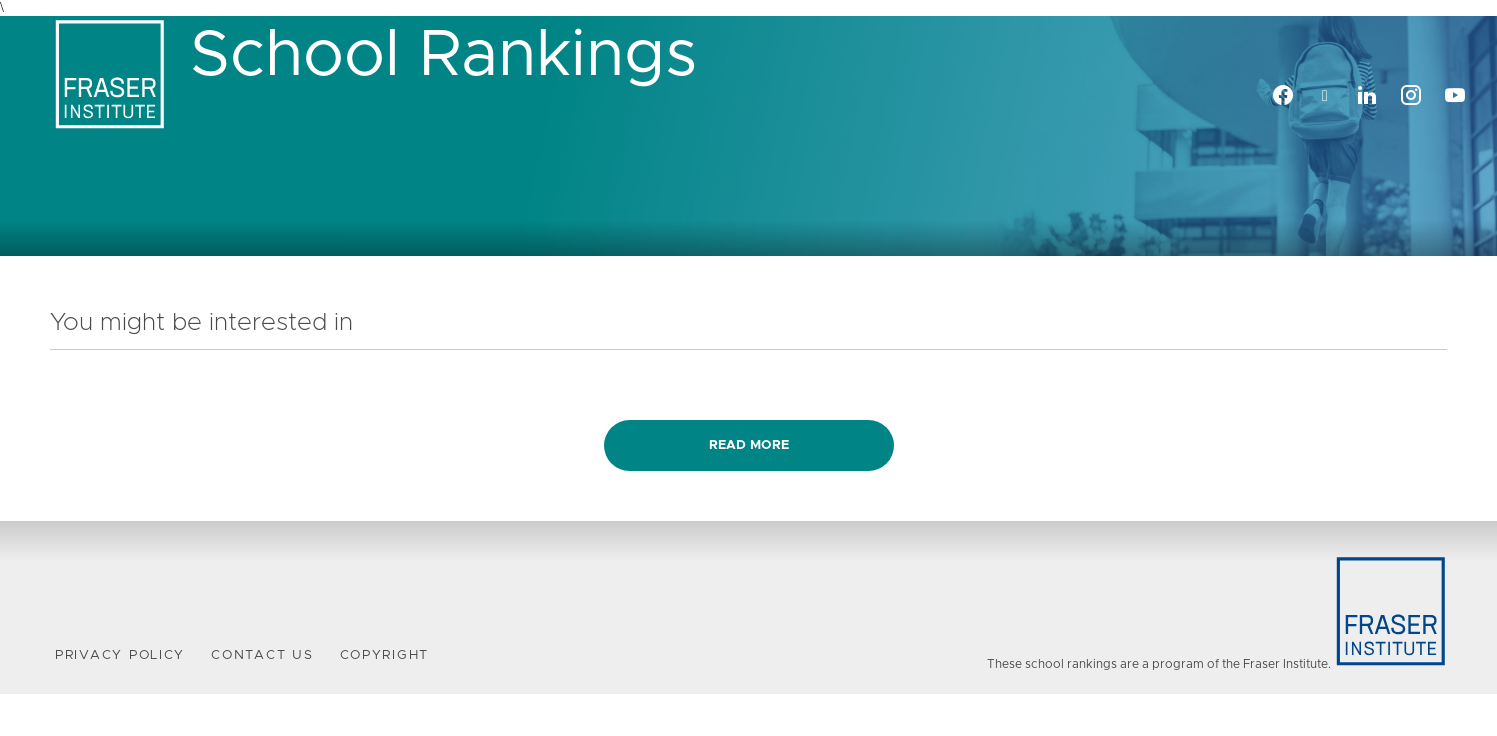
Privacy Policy (120, 655)
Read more (749, 445)
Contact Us (262, 655)
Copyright (385, 655)
